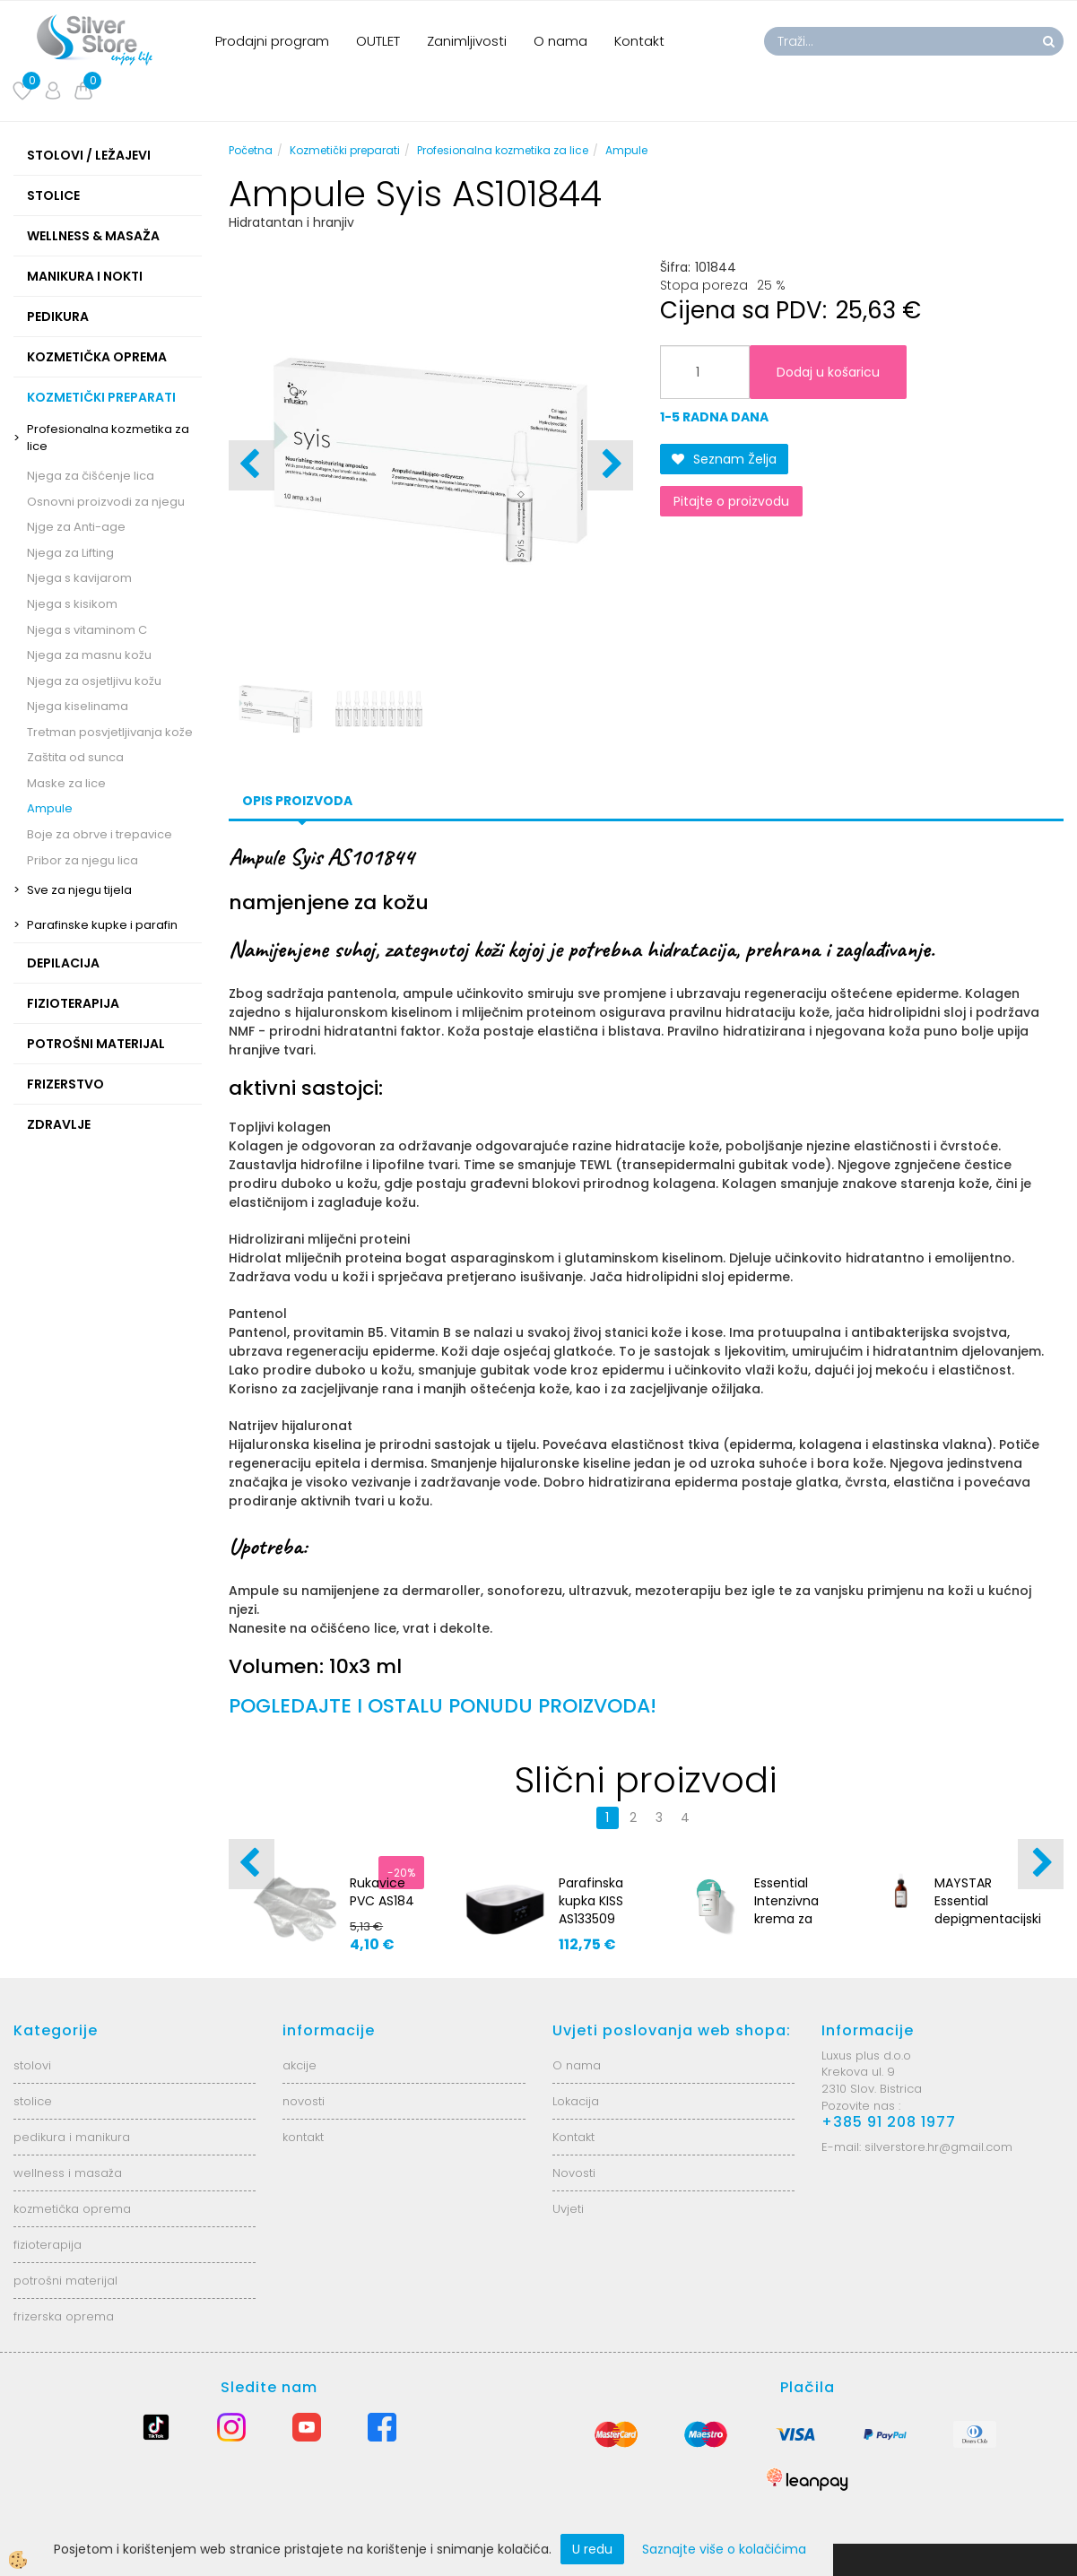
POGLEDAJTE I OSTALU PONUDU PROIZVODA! (442, 1706)
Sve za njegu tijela (79, 889)
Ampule (50, 808)
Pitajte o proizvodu (731, 501)
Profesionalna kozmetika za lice (108, 438)
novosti (303, 2101)
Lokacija (575, 2101)
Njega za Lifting (70, 552)
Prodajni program (272, 40)
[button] (610, 465)
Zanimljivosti (467, 40)
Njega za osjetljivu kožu (94, 681)
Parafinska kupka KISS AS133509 (591, 1901)
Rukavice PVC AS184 (382, 1892)
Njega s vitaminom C (87, 629)
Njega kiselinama (77, 706)
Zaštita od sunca (75, 757)
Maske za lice (66, 783)
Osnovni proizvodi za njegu (106, 501)
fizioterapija (47, 2244)
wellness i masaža (67, 2172)
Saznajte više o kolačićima (724, 2549)
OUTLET (378, 40)
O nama (560, 40)
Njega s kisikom (72, 603)
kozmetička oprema (72, 2208)
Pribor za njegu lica (82, 860)
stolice (32, 2101)
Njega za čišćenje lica (90, 475)
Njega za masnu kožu (89, 655)
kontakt (303, 2137)
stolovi (32, 2065)
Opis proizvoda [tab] (297, 801)
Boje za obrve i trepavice (99, 834)
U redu (592, 2549)
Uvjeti (568, 2208)
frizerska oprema (63, 2316)
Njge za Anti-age (76, 526)
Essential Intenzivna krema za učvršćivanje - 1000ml (793, 1919)
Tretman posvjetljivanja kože (110, 732)
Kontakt (639, 40)
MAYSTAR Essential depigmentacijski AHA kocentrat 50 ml (987, 1919)
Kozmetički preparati (345, 150)
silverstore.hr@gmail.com (938, 2146)
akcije (299, 2065)
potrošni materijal (65, 2280)
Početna (251, 150)
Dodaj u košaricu (828, 372)
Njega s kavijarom (79, 577)
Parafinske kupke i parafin (102, 924)
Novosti (573, 2172)
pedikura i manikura (71, 2137)
